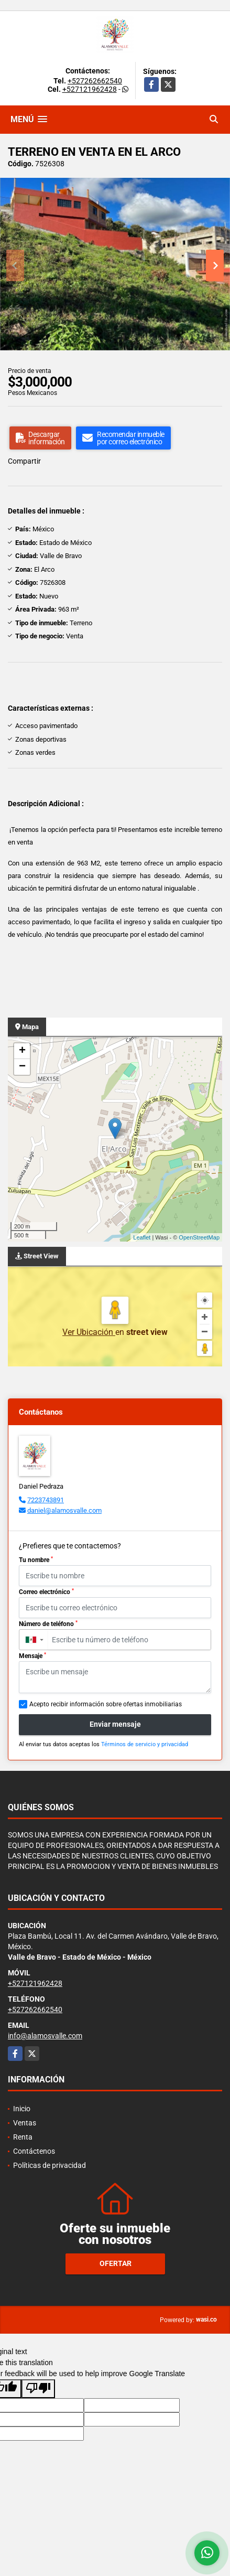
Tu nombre (36, 1560)
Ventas (24, 2123)
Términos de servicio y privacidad (144, 1744)
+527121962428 (89, 89)
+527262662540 (95, 81)
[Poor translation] (38, 2388)
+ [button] (22, 1051)
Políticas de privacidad (49, 2165)
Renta (22, 2137)
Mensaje (32, 1656)
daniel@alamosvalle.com (64, 1510)
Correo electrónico (46, 1592)
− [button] (22, 1067)
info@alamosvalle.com (45, 2036)
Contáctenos (34, 2151)
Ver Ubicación (88, 1332)
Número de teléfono (48, 1624)
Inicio (21, 2108)
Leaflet (141, 1237)
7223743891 (45, 1500)
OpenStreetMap (199, 1237)
